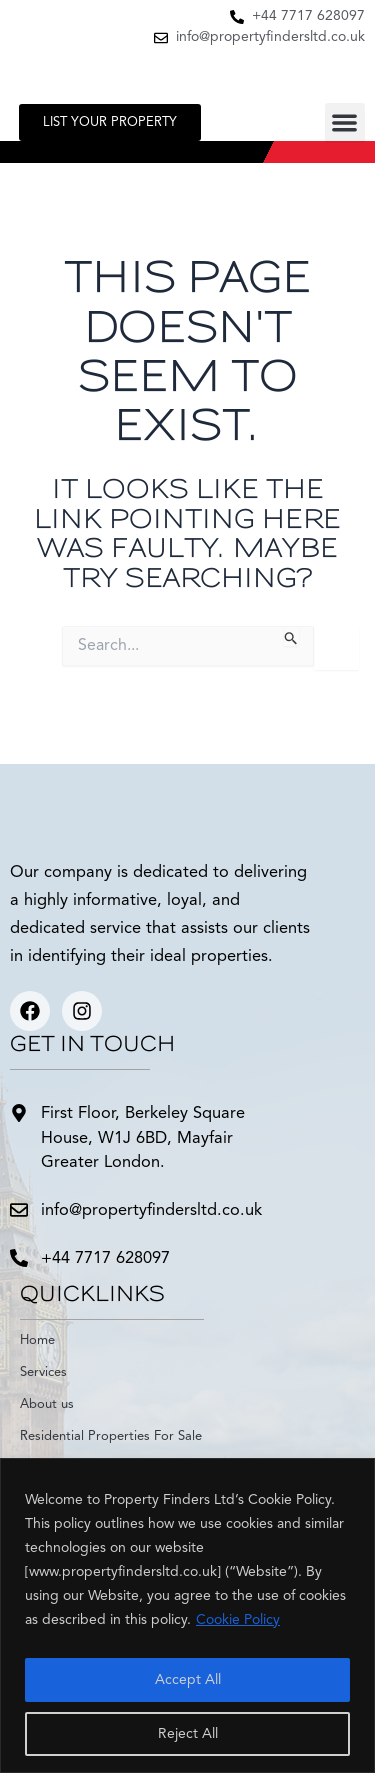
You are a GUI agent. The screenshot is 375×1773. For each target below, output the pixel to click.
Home (37, 1340)
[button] (345, 123)
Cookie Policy (238, 1620)
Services (43, 1372)
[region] (187, 1615)
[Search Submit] (291, 636)
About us (47, 1404)
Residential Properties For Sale (111, 1436)
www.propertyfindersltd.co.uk (123, 1572)
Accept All (188, 1680)
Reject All (188, 1734)
